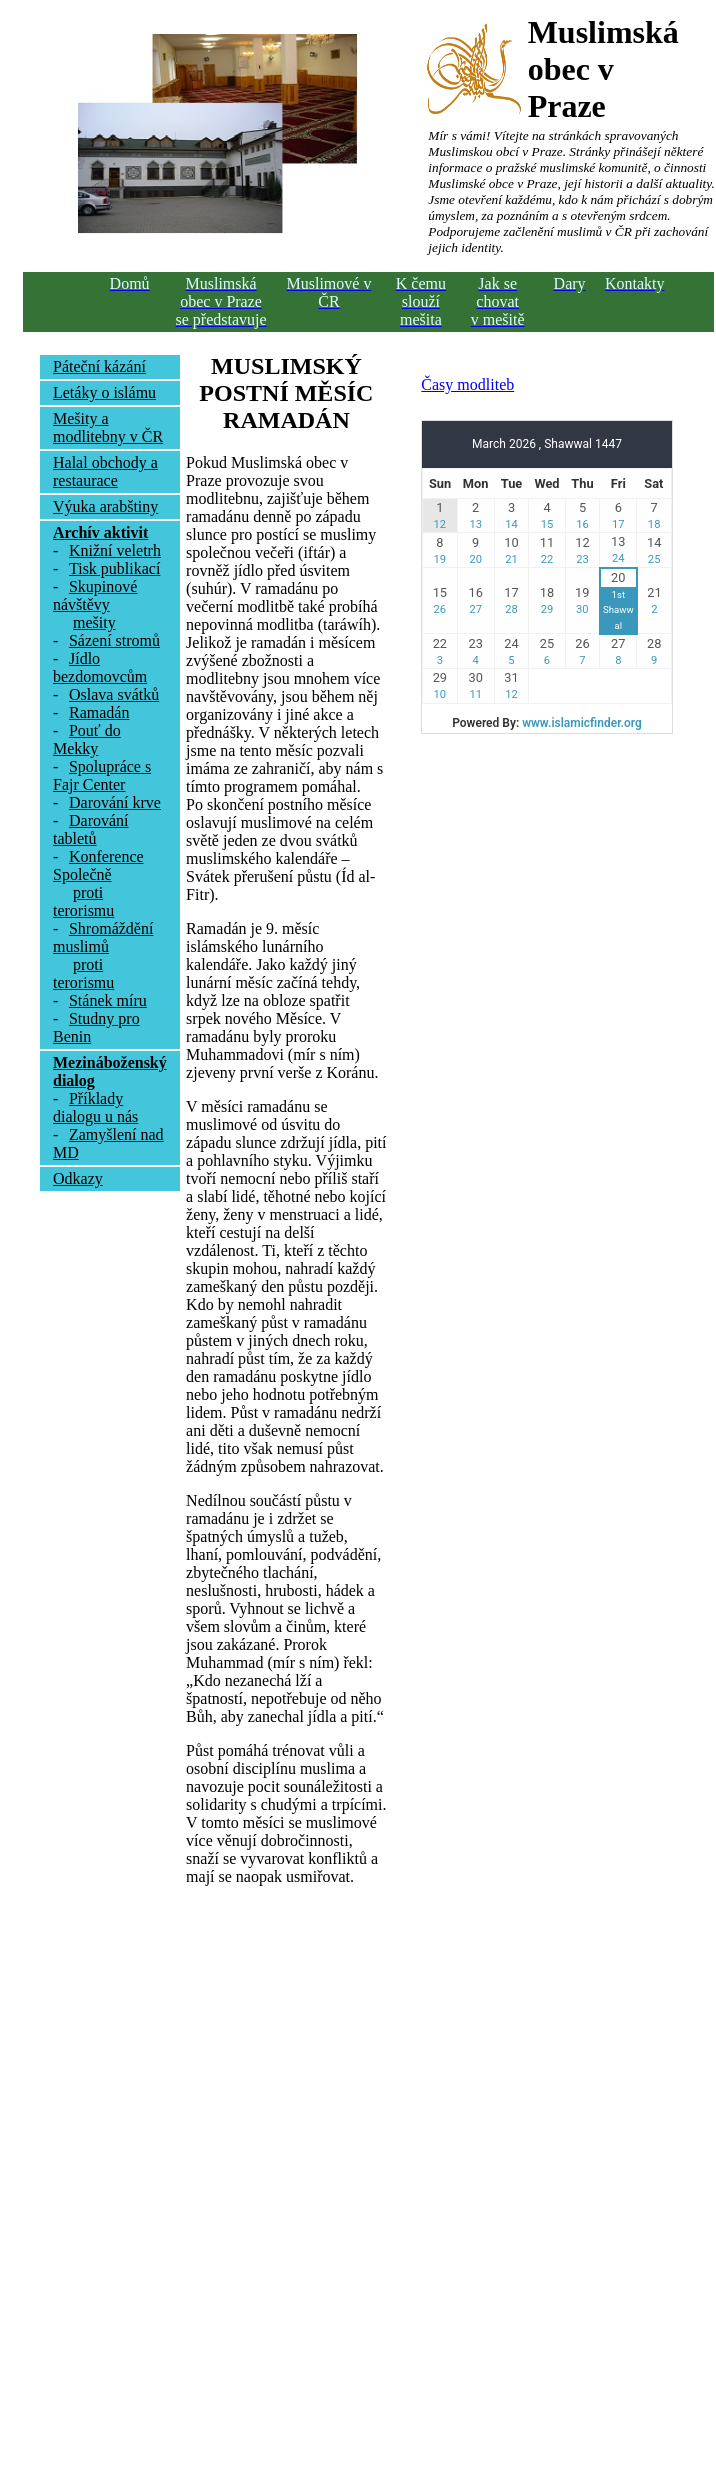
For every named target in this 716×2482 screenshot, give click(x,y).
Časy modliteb (467, 384)
